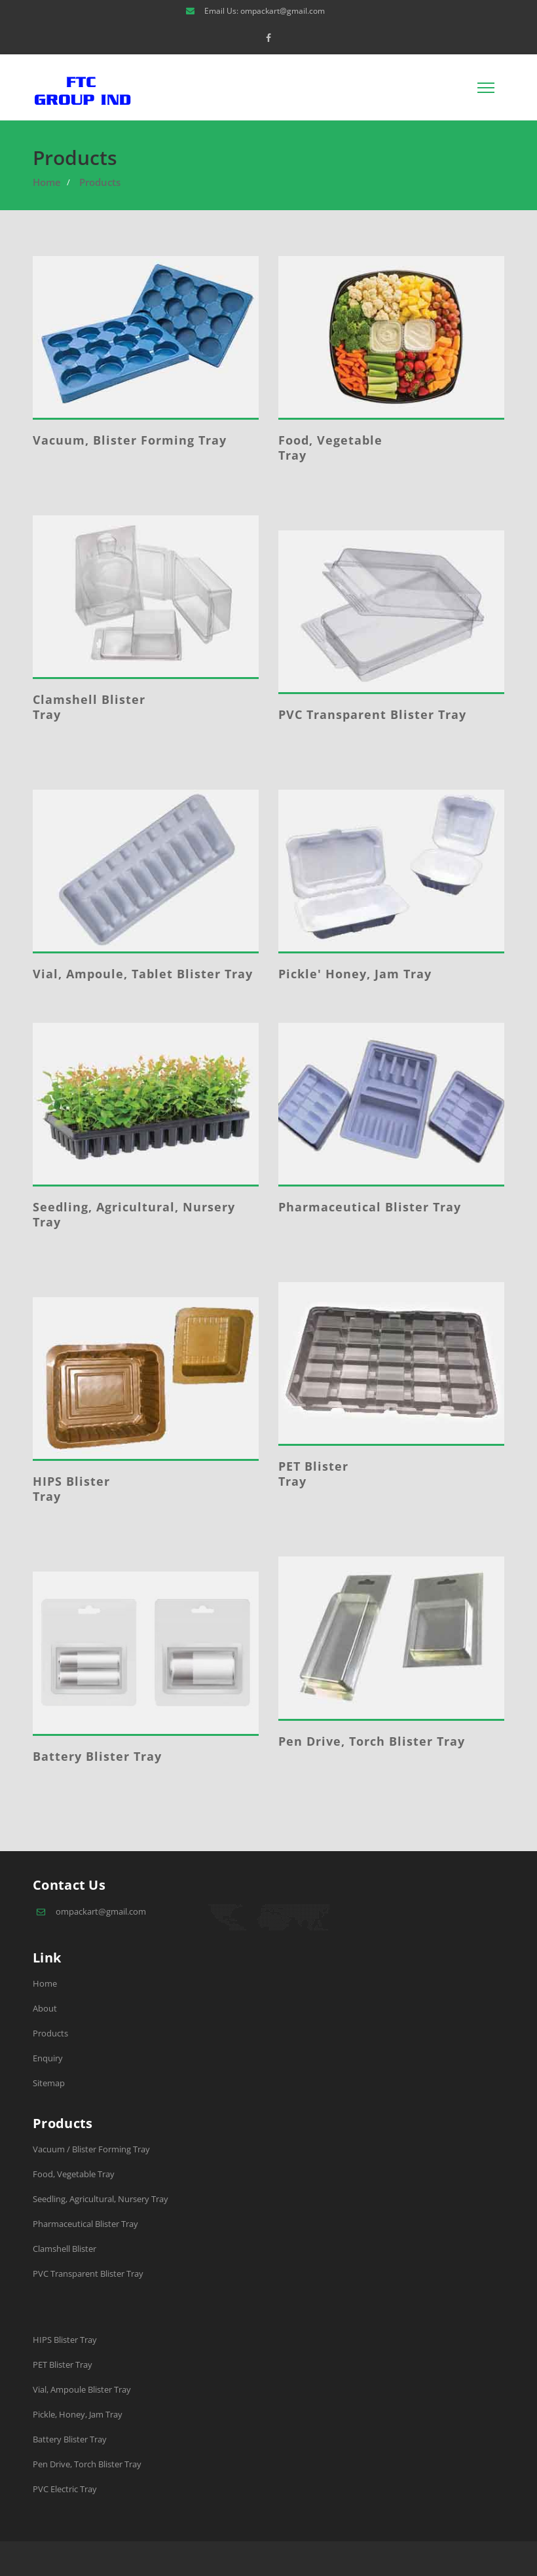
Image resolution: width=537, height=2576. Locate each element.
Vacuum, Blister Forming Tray (130, 440)
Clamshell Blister (64, 2248)
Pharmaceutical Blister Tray (369, 1207)
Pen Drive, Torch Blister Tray (371, 1741)
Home (47, 182)
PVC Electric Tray (65, 2489)
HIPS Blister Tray (71, 1488)
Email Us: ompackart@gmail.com (264, 10)
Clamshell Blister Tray (89, 706)
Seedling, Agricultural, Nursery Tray (134, 1214)
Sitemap (49, 2083)
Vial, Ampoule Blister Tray (82, 2389)
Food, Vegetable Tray (330, 447)
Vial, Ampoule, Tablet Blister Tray (143, 974)
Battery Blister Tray (97, 1756)
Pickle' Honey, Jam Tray (355, 974)
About (45, 2008)
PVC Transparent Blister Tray (372, 714)
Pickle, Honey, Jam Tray (77, 2414)
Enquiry (48, 2058)
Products (99, 182)
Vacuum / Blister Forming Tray (91, 2149)
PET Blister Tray (313, 1473)
